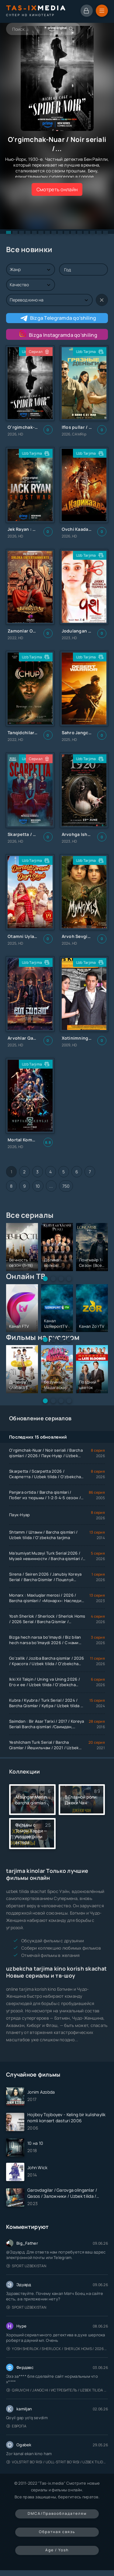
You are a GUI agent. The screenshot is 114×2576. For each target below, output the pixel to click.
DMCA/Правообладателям (57, 2513)
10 (38, 1186)
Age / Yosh (57, 2550)
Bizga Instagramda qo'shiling (57, 334)
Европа (16, 2426)
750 (66, 1186)
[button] (8, 232)
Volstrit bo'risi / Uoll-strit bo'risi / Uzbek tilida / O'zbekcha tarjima (57, 2462)
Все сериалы (30, 1215)
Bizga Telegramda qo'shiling (57, 318)
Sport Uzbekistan (26, 2265)
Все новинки (29, 249)
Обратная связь (57, 2531)
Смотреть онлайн (57, 189)
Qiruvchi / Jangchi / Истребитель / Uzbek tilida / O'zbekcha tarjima (57, 2390)
